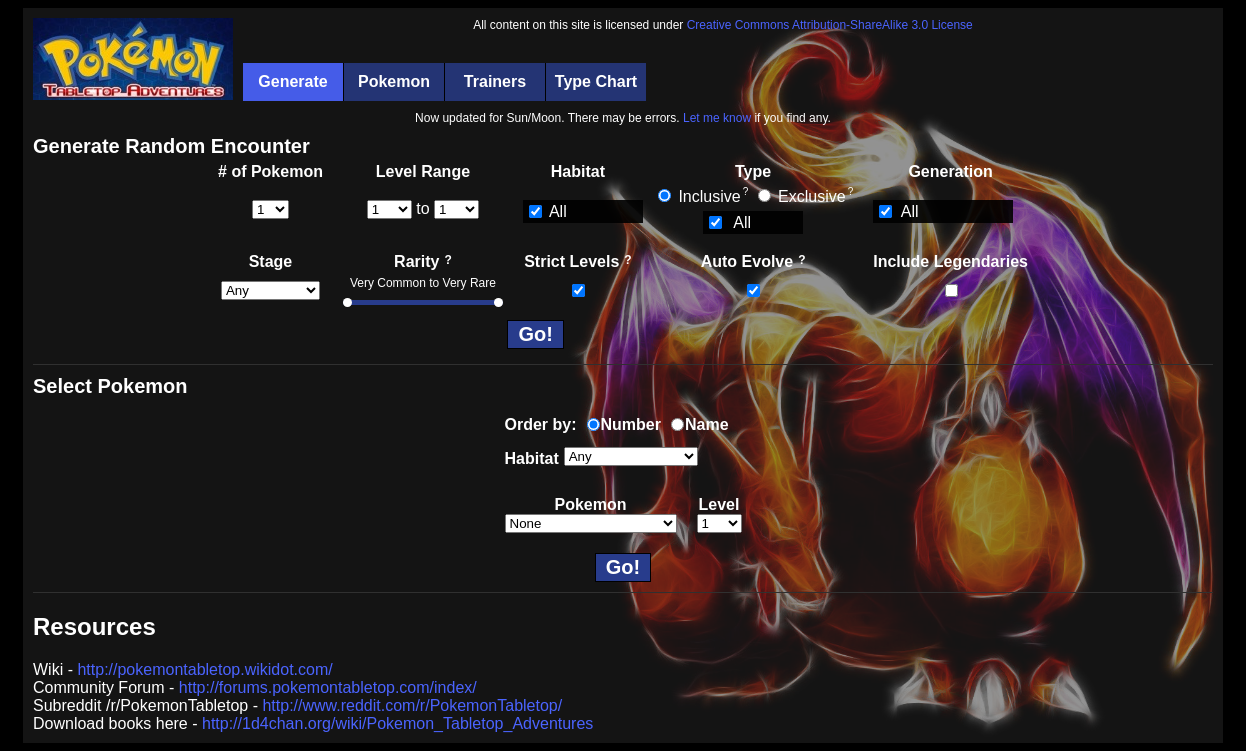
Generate (292, 81)
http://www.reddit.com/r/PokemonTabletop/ (412, 705)
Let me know (717, 118)
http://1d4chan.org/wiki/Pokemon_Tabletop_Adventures (397, 723)
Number (631, 424)
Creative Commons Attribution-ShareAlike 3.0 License (830, 25)
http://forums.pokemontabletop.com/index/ (328, 687)
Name (707, 424)
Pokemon (394, 81)
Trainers (495, 81)
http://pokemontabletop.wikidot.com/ (204, 669)
